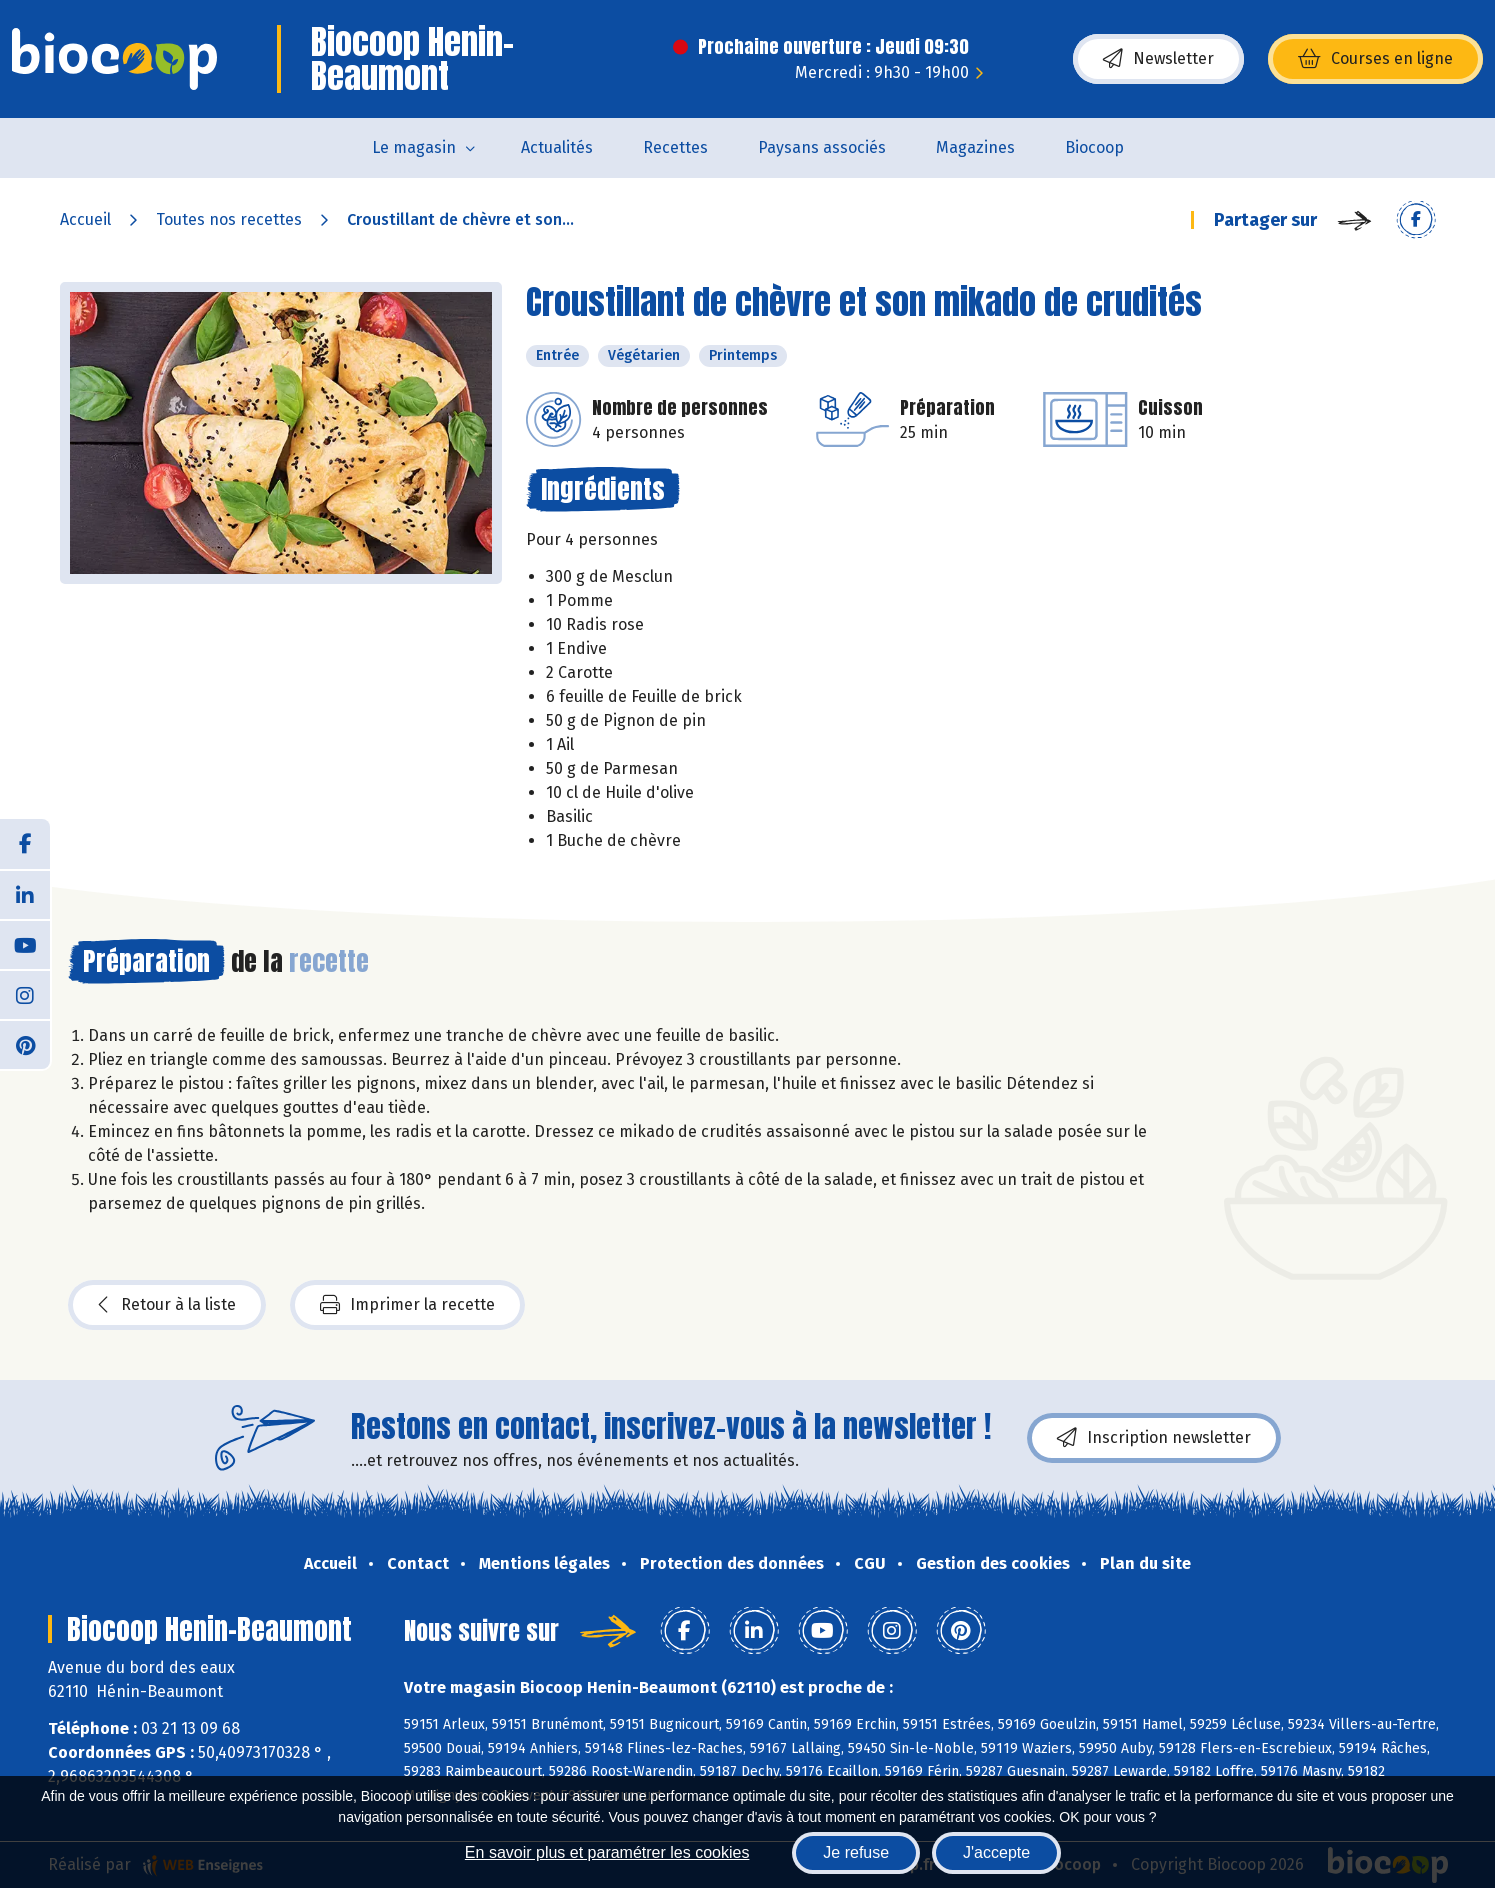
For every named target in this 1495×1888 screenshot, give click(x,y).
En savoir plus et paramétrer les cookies (607, 1852)
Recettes (675, 147)
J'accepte (996, 1852)
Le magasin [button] (414, 147)
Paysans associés (822, 147)
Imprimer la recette (407, 1305)
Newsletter (1158, 59)
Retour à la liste (167, 1305)
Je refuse (856, 1852)
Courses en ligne (1375, 59)
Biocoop (1094, 147)
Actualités (557, 147)
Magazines (975, 147)
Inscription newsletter (1154, 1438)
